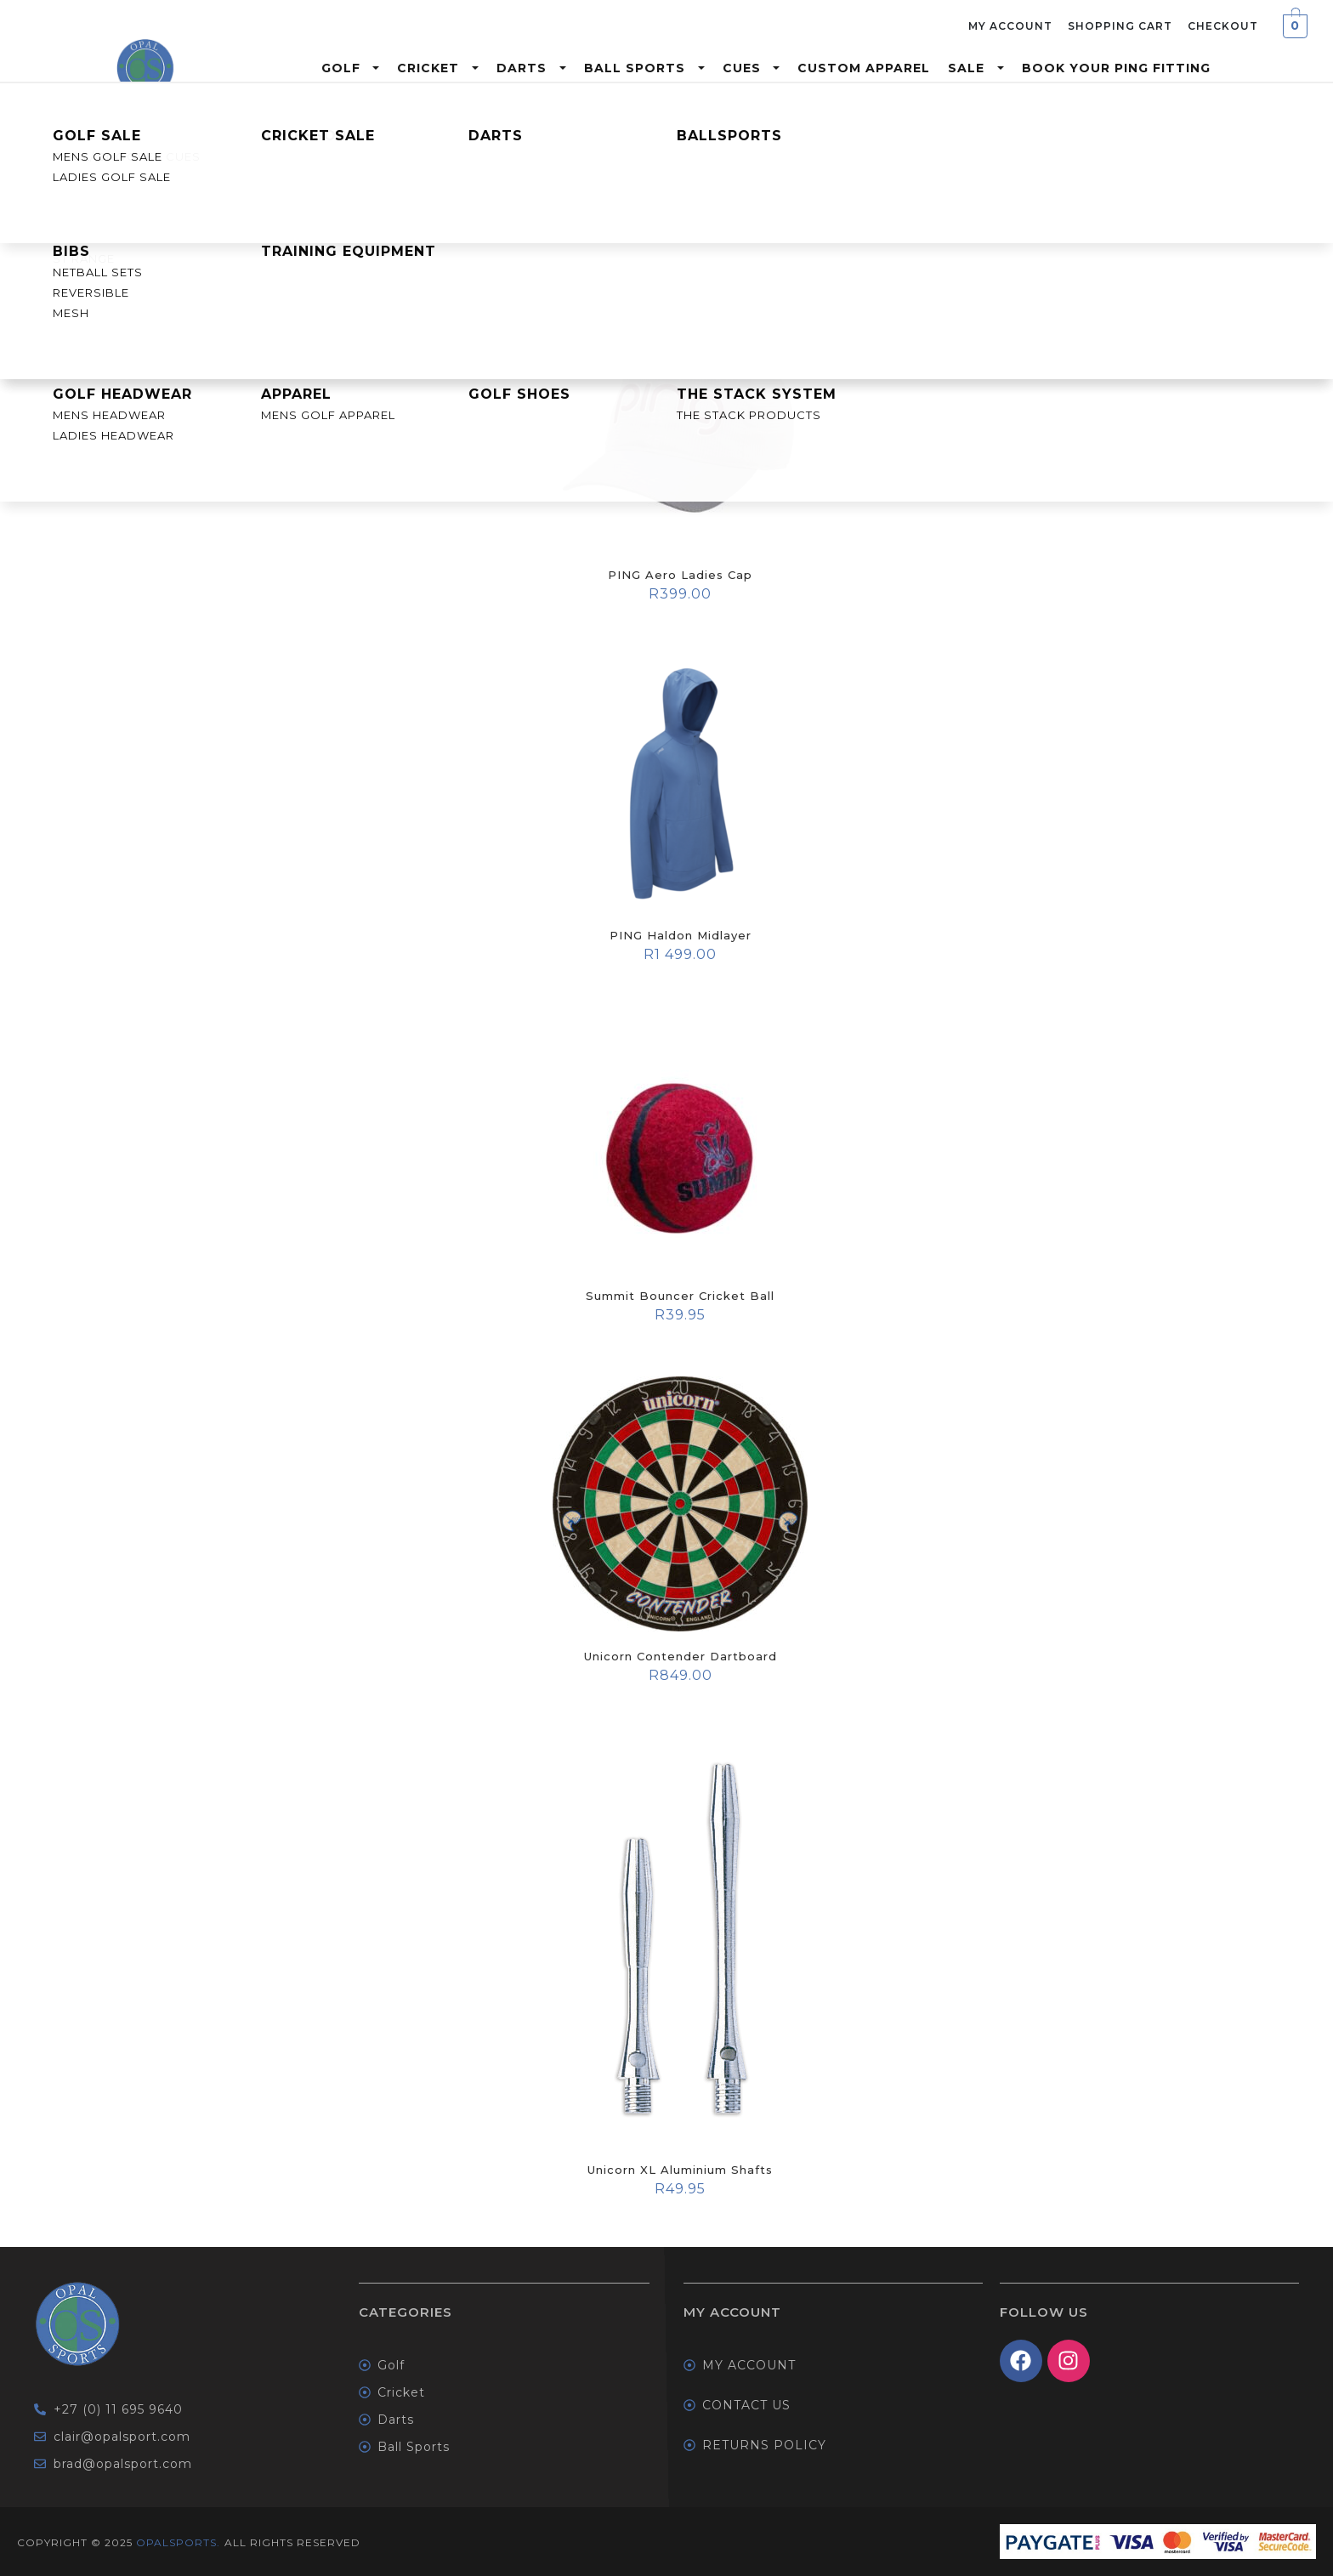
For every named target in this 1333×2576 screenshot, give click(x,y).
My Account (1010, 26)
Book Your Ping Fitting (1116, 68)
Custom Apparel (863, 68)
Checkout (1223, 26)
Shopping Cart (1120, 26)
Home (25, 127)
